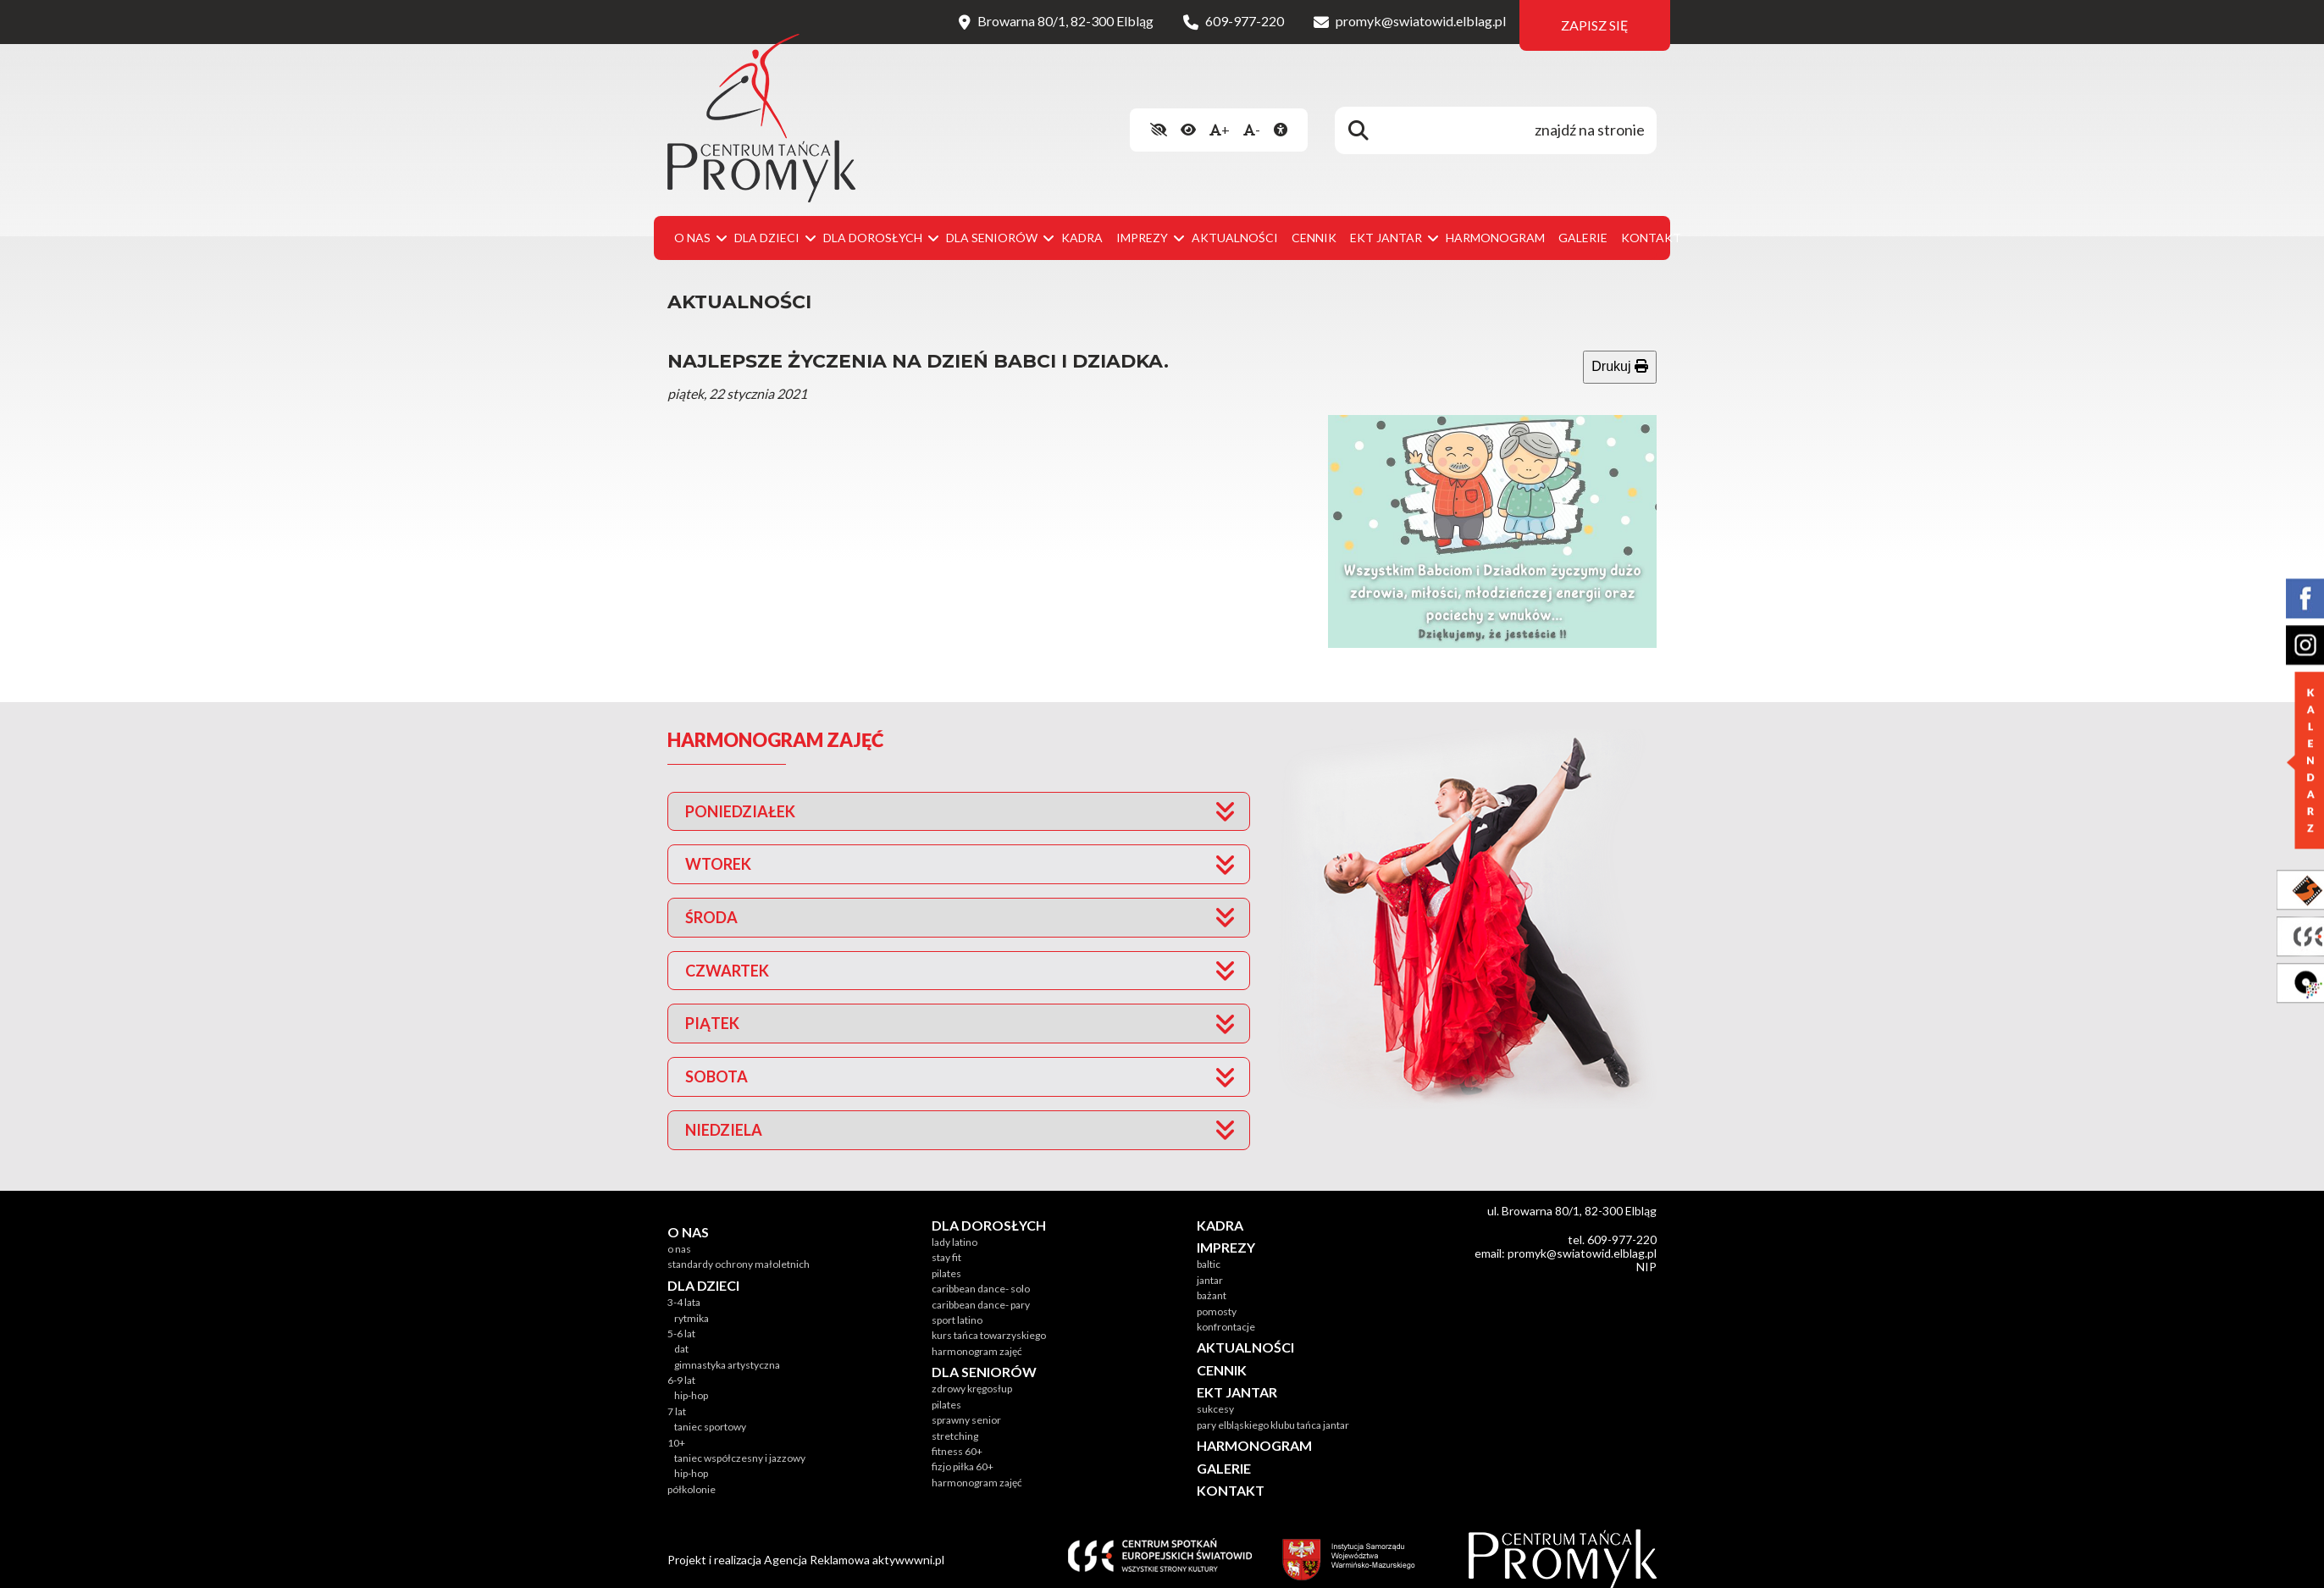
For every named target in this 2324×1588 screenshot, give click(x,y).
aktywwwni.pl (908, 1542)
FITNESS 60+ (957, 1434)
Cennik (1314, 220)
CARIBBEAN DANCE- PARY (981, 1287)
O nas (679, 1232)
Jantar (1210, 1263)
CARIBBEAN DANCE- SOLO (981, 1272)
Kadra (1082, 220)
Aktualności (1235, 220)
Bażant (1211, 1279)
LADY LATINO (954, 1225)
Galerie (1582, 220)
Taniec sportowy (710, 1410)
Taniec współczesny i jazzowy (739, 1441)
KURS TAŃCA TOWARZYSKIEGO (989, 1319)
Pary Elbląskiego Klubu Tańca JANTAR (1273, 1408)
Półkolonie (691, 1472)
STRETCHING (955, 1419)
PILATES (946, 1256)
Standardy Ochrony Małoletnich (738, 1248)
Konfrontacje (1226, 1309)
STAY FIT (946, 1241)
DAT (681, 1332)
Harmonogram (1495, 220)
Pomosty (1217, 1294)
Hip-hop (691, 1379)
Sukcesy (1215, 1392)
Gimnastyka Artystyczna (727, 1348)
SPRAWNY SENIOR (966, 1403)
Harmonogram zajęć (977, 1334)
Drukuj (1619, 350)
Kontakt (1651, 220)
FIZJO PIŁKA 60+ (962, 1450)
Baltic (1208, 1248)
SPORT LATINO (957, 1303)
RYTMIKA (691, 1301)
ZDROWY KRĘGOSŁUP (972, 1372)
